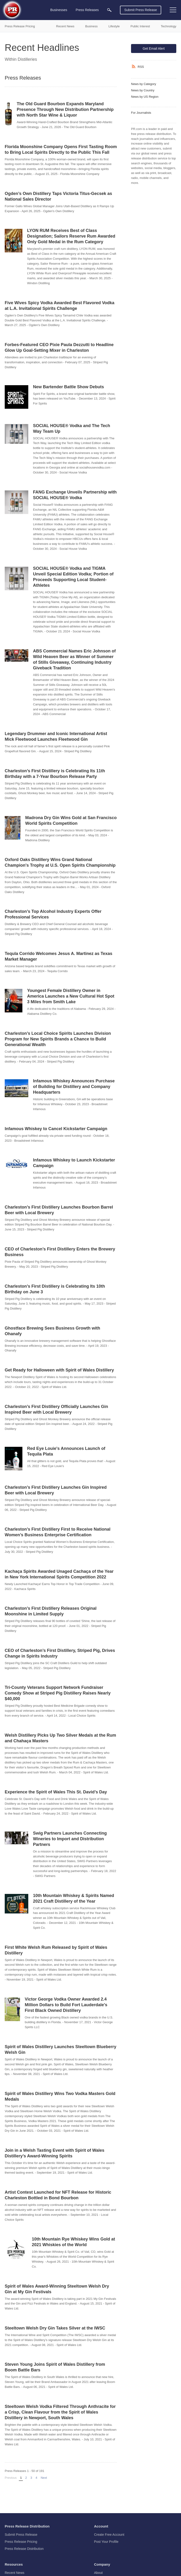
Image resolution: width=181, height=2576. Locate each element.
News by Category (143, 84)
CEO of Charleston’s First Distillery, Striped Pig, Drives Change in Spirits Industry (60, 1653)
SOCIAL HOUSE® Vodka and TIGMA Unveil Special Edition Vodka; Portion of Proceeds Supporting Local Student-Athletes (73, 577)
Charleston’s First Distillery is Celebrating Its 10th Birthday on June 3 (55, 1289)
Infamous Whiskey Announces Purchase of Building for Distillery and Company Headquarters (74, 1087)
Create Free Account (109, 2534)
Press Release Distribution (24, 2549)
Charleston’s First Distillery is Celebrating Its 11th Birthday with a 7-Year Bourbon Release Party (55, 773)
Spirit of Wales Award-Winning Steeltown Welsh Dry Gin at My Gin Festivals (57, 2289)
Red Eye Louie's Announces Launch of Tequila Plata (66, 1451)
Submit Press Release (140, 10)
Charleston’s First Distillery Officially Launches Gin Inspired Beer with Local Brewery (56, 1409)
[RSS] (134, 66)
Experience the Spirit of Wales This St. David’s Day (56, 1792)
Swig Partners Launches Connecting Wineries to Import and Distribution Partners (70, 1839)
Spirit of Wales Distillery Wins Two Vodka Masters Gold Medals (60, 2096)
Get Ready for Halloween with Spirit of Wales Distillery (59, 1370)
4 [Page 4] (36, 2477)
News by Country (142, 90)
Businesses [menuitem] (58, 10)
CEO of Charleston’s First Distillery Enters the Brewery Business (60, 1252)
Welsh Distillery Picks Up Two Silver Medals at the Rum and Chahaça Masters (60, 1738)
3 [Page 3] (31, 2477)
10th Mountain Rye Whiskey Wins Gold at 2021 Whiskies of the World (73, 2242)
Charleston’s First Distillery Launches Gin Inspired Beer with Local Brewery (56, 1490)
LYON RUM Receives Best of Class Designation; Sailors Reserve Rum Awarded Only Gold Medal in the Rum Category (71, 236)
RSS (141, 66)
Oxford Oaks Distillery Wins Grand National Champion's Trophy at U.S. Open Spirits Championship (60, 862)
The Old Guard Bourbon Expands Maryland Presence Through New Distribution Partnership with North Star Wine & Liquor (65, 109)
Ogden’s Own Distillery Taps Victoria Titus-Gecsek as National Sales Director (58, 196)
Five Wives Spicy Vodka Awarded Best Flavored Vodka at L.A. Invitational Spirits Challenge (59, 305)
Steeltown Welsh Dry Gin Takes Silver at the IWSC (55, 2328)
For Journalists (141, 112)
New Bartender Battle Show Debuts (68, 386)
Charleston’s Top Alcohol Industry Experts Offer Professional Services (53, 914)
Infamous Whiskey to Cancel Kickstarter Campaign (56, 1128)
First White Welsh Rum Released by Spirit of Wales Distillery (56, 1950)
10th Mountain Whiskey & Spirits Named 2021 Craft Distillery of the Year (73, 1898)
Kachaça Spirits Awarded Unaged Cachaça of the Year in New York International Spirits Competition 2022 (59, 1574)
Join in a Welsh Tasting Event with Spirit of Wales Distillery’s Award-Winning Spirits (54, 2153)
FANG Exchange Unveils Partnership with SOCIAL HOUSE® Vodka (75, 495)
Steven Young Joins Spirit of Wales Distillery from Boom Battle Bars (55, 2367)
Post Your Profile (106, 2542)
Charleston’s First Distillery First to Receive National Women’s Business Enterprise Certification (57, 1532)
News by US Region (144, 96)
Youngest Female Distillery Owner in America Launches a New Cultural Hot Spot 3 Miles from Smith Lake (70, 996)
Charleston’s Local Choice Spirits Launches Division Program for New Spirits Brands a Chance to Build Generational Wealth (58, 1039)
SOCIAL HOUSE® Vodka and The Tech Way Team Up (71, 428)
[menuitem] (109, 10)
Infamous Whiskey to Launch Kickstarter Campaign (74, 1163)
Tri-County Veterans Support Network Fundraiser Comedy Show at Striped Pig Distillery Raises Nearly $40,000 (58, 1693)
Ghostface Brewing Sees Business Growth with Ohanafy (52, 1331)
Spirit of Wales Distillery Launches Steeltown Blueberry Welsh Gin (60, 2049)
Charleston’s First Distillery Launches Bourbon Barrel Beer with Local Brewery (59, 1210)
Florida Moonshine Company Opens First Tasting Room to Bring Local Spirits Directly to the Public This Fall (61, 149)
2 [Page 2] (26, 2477)
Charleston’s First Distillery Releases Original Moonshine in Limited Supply (50, 1611)
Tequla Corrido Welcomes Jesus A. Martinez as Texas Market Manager (58, 956)
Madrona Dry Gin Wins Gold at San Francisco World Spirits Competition (71, 820)
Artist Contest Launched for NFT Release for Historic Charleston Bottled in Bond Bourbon (58, 2195)
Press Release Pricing (21, 2542)
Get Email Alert (154, 48)
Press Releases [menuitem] (87, 10)
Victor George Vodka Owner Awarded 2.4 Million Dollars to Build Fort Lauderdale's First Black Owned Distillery (66, 2005)
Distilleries (27, 59)
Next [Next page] (44, 2477)
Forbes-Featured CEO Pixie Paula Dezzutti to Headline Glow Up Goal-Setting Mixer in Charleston (59, 347)
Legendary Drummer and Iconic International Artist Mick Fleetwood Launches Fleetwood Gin (56, 736)
